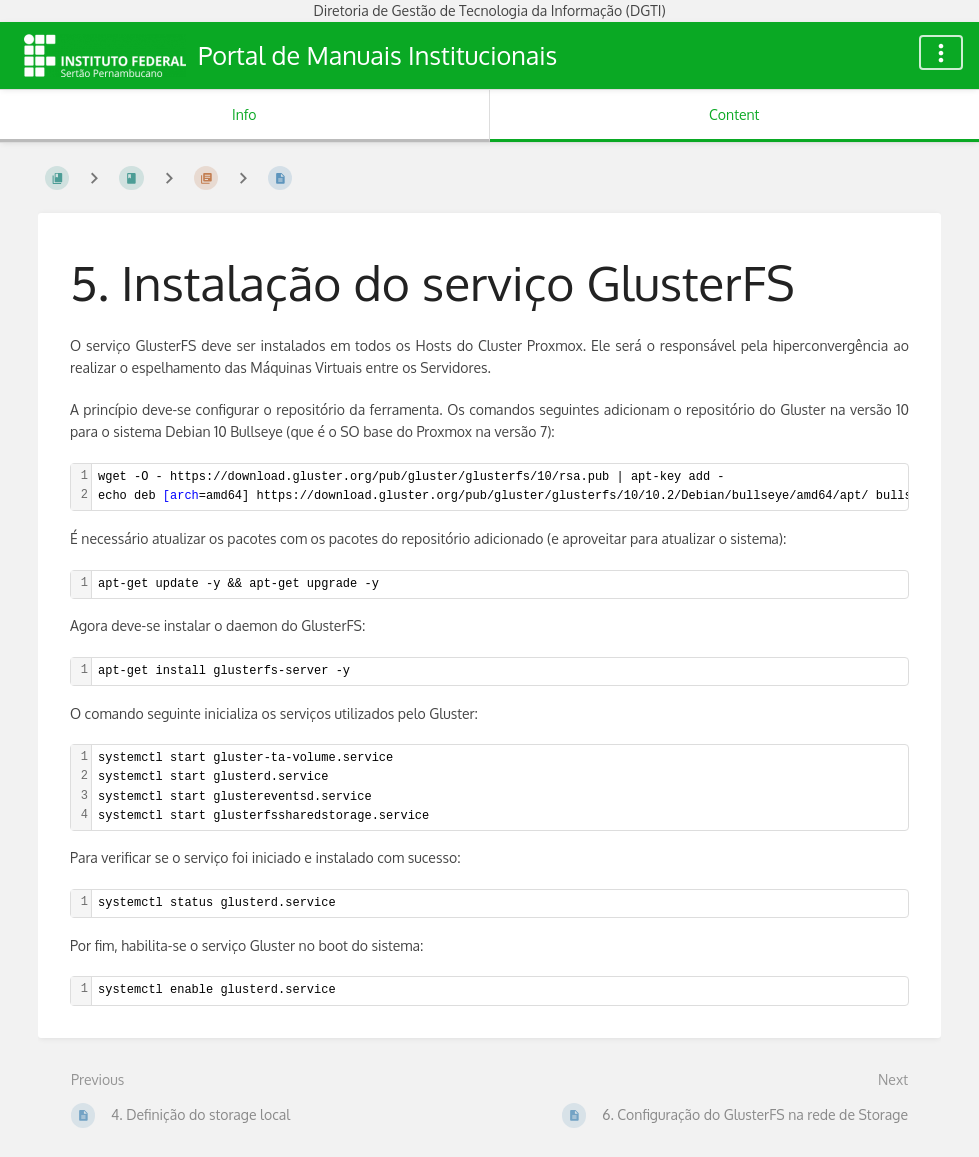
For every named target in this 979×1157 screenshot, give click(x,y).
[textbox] (500, 584)
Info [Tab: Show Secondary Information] (244, 114)
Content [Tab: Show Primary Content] (734, 114)
